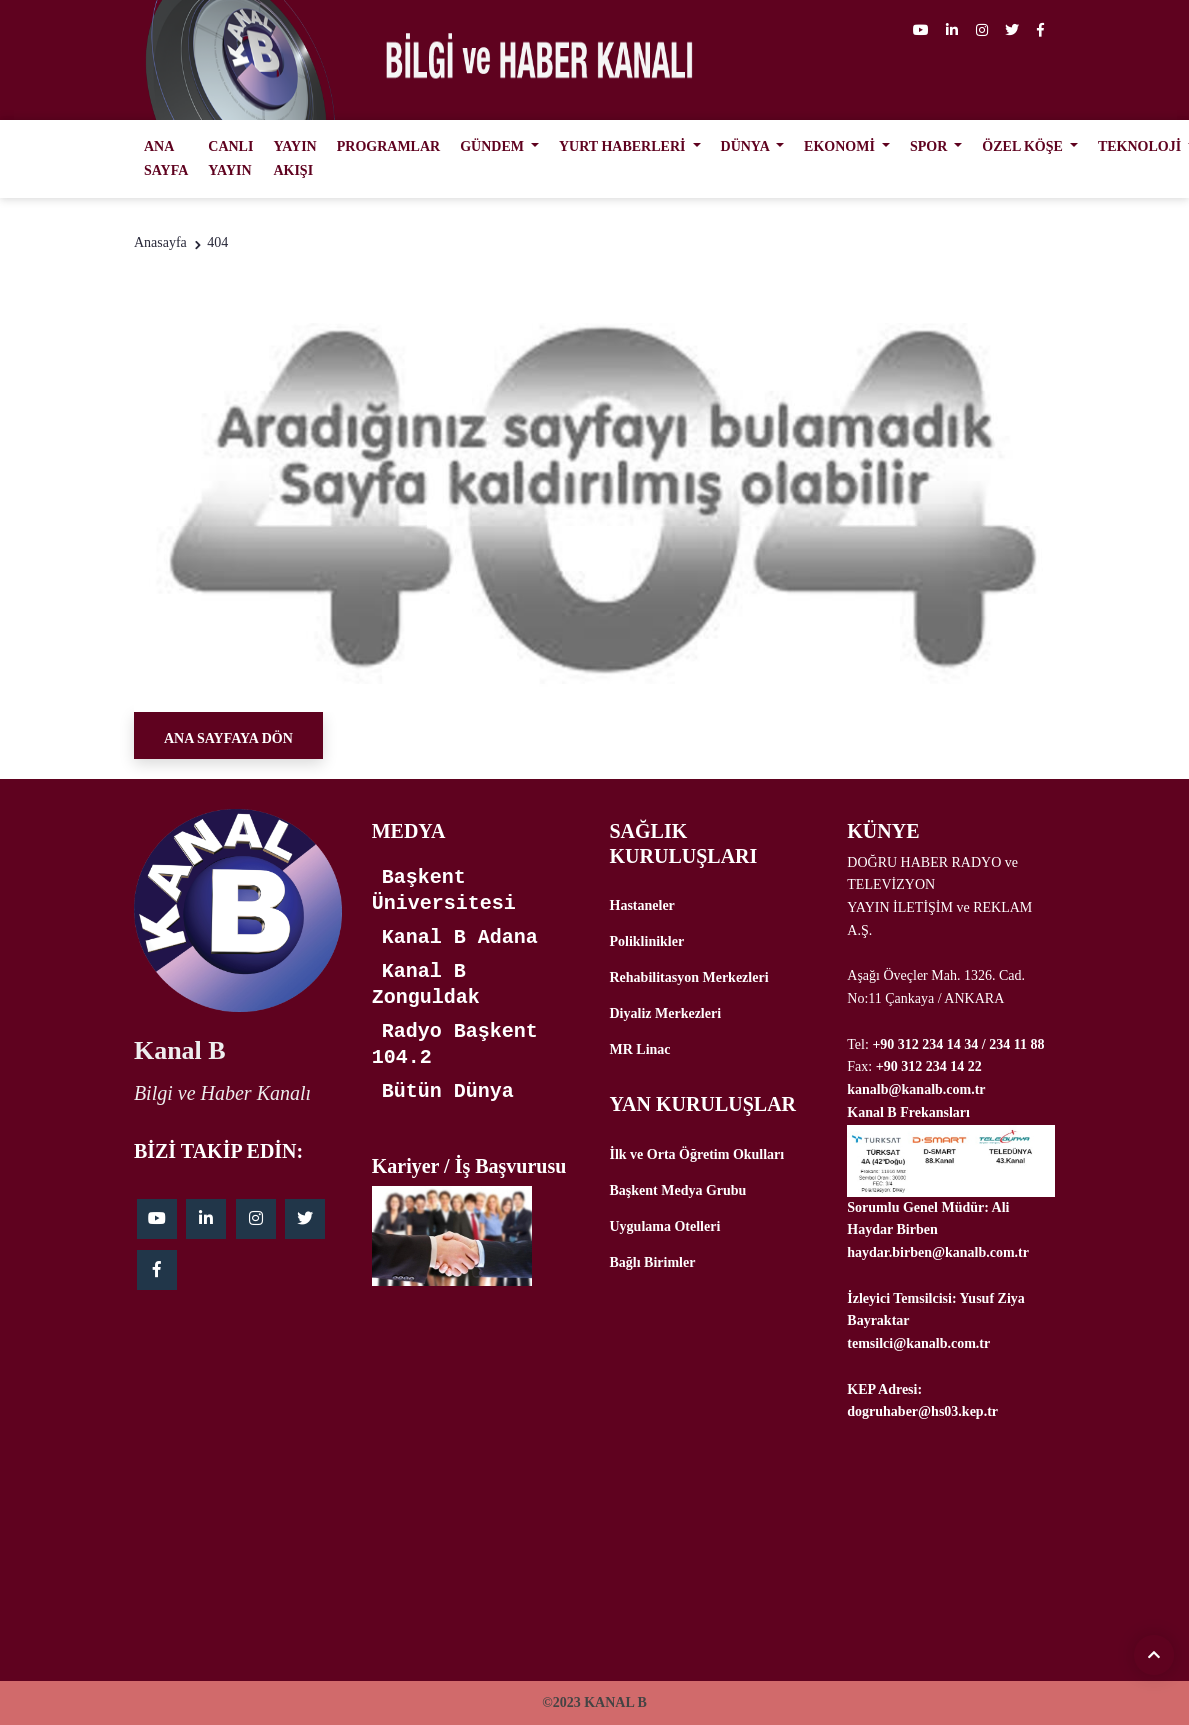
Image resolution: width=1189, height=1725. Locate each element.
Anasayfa (160, 242)
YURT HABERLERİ (624, 146)
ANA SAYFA (166, 158)
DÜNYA (747, 146)
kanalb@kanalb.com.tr (916, 1089)
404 (217, 242)
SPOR (930, 146)
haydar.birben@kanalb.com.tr (938, 1252)
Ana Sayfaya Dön (228, 738)
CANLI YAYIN (230, 158)
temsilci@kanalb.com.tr (918, 1343)
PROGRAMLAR (388, 146)
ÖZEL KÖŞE (1024, 146)
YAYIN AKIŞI (294, 158)
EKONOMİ (841, 146)
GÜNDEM (493, 146)
